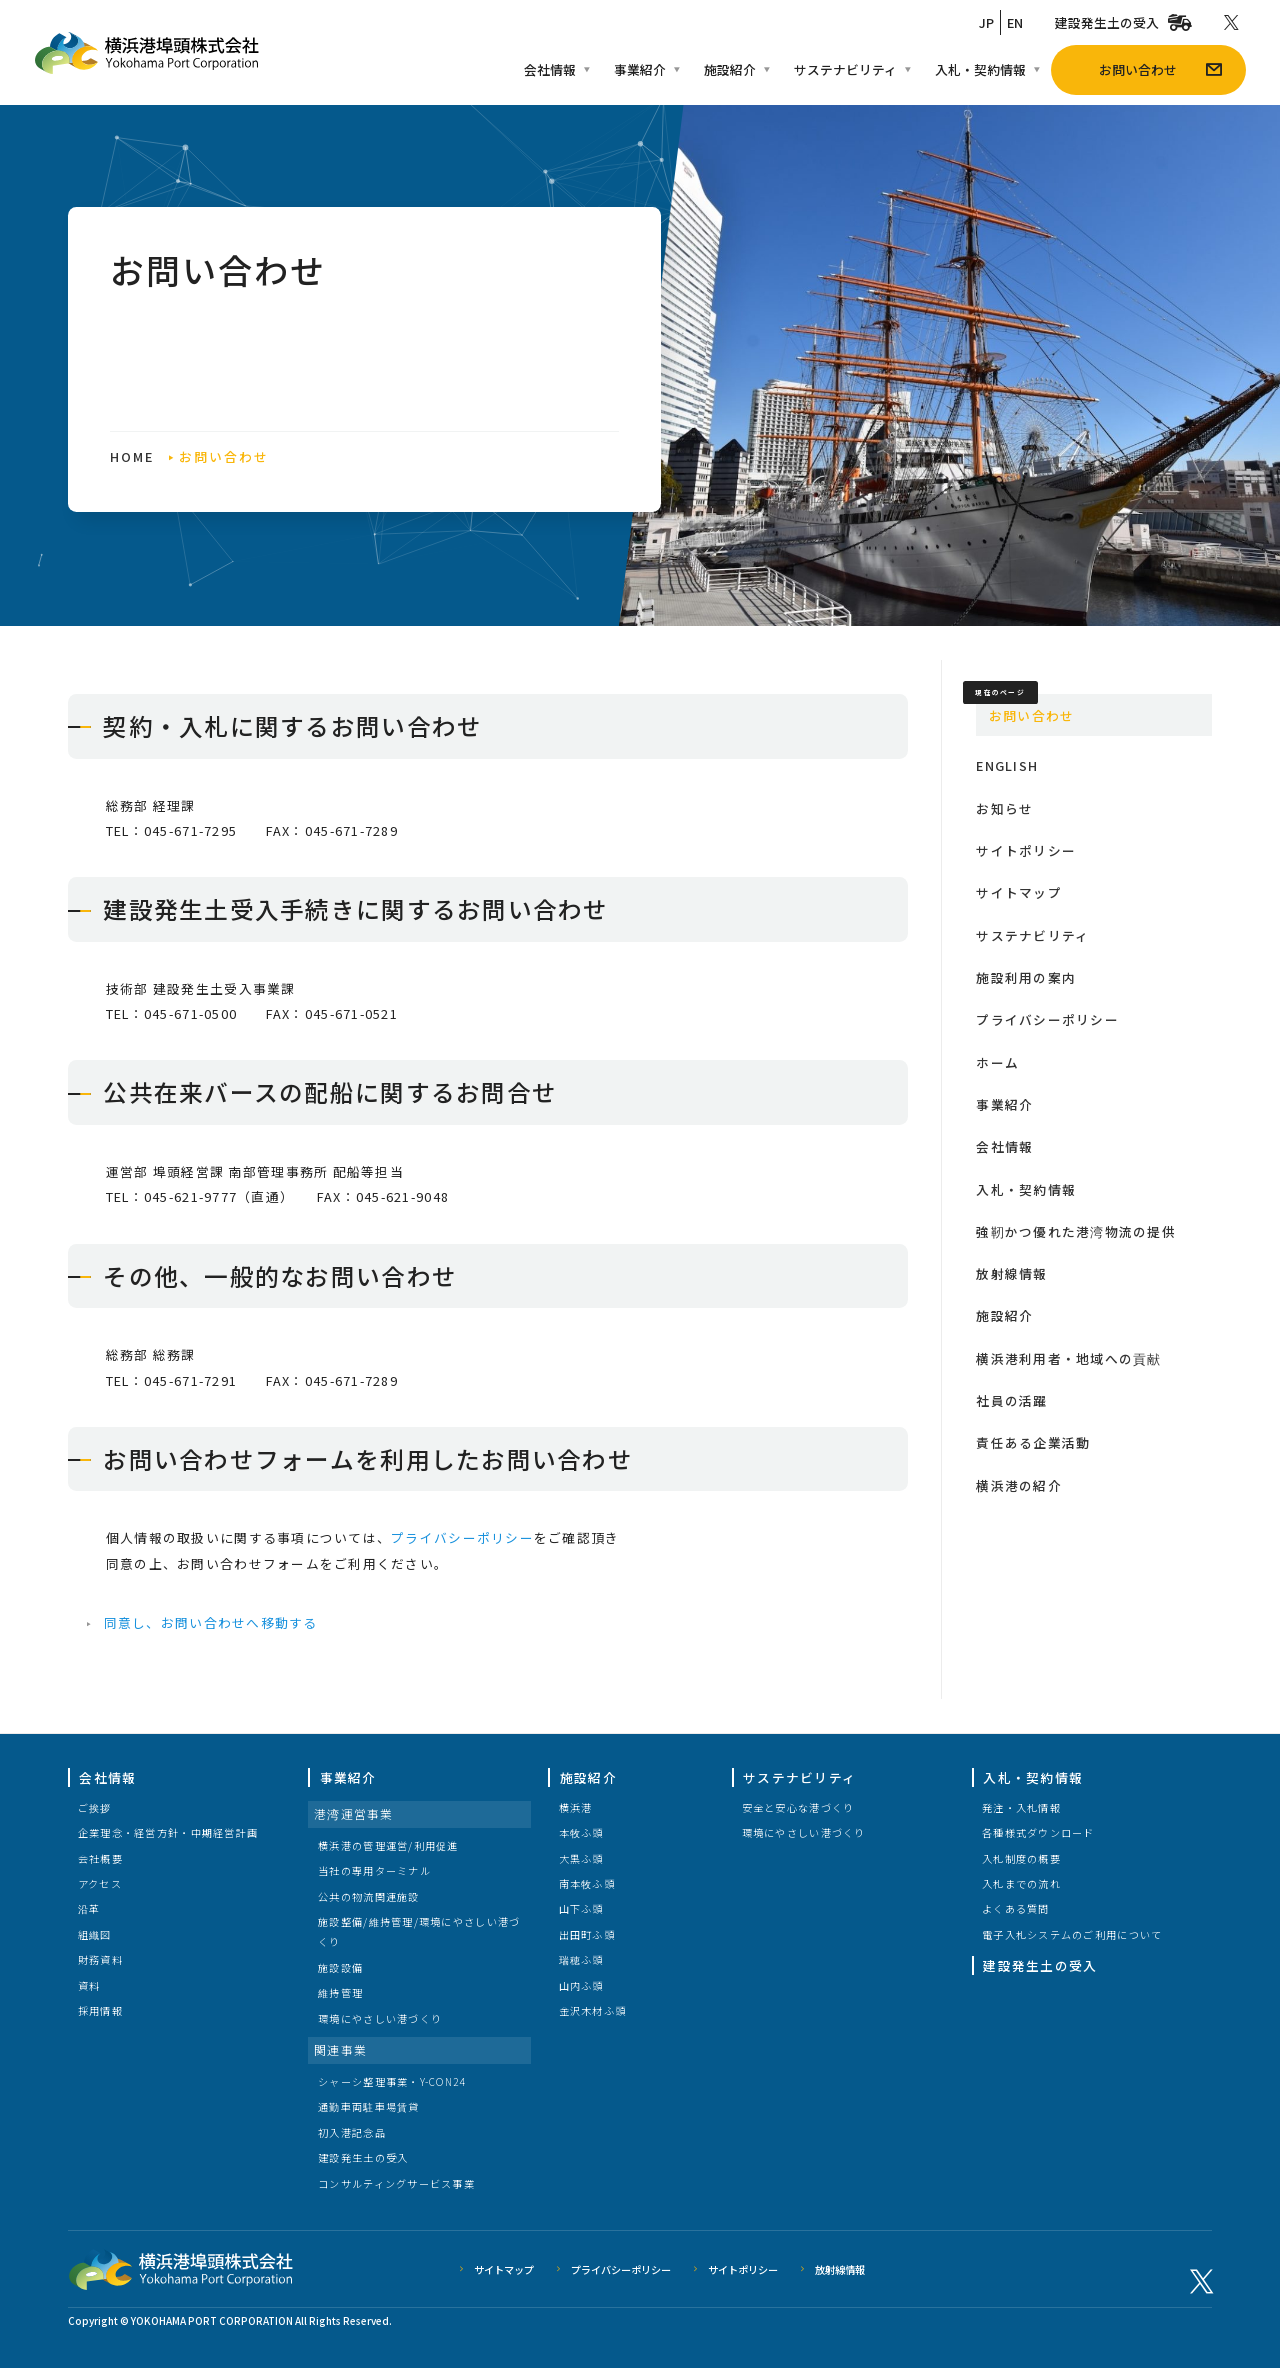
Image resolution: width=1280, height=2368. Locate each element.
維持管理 (340, 1992)
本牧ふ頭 (581, 1832)
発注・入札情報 (1021, 1807)
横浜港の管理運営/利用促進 (388, 1845)
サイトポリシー (743, 2269)
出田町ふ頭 (587, 1934)
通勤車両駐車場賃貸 (368, 2106)
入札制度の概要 (1021, 1858)
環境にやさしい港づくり (380, 2018)
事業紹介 (348, 1777)
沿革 (89, 1908)
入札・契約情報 (1033, 1777)
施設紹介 (588, 1777)
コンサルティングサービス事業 (396, 2183)
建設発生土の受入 (363, 2157)
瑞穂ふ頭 (581, 1959)
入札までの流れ (1021, 1883)
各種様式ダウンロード (1038, 1832)
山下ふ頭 (581, 1908)
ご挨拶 (95, 1807)
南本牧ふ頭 (587, 1883)
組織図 (95, 1934)
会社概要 (100, 1858)
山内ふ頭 (581, 1985)
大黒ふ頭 (581, 1858)
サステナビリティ (799, 1777)
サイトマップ (504, 2269)
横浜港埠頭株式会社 (181, 2269)
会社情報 (107, 1777)
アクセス (100, 1883)
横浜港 (576, 1807)
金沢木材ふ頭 (593, 2010)
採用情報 (100, 2010)
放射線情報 (840, 2269)
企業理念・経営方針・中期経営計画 (168, 1832)
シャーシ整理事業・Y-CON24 (391, 2081)
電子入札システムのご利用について (1072, 1934)
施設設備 (340, 1967)
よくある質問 (1016, 1908)
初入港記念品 (352, 2132)
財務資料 (100, 1959)
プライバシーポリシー (621, 2269)
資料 (89, 1985)
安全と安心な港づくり (798, 1807)
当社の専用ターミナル (374, 1870)
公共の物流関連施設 (368, 1896)
